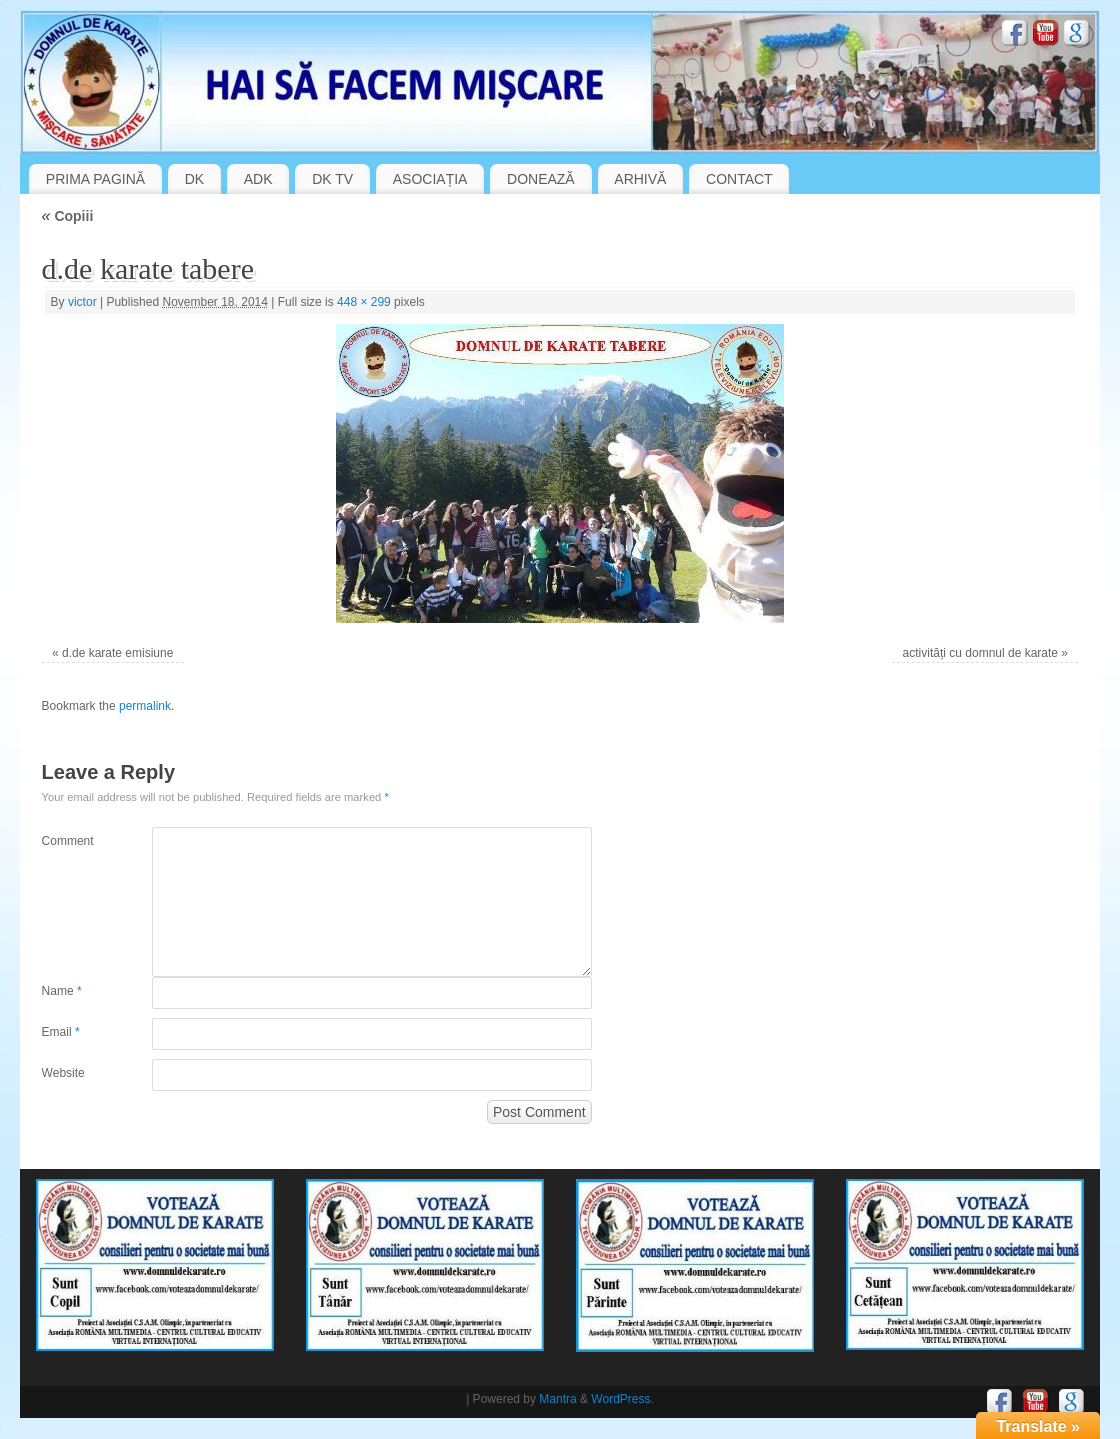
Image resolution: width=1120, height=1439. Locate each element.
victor (82, 302)
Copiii (68, 216)
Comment (68, 841)
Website (63, 1073)
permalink (145, 706)
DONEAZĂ (541, 179)
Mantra (557, 1399)
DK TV (332, 179)
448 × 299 (364, 302)
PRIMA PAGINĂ (95, 179)
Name (62, 991)
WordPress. (622, 1399)
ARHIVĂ (640, 179)
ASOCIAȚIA (430, 179)
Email (61, 1032)
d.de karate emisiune (117, 653)
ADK (258, 179)
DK (194, 179)
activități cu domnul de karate (980, 653)
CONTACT (739, 179)
